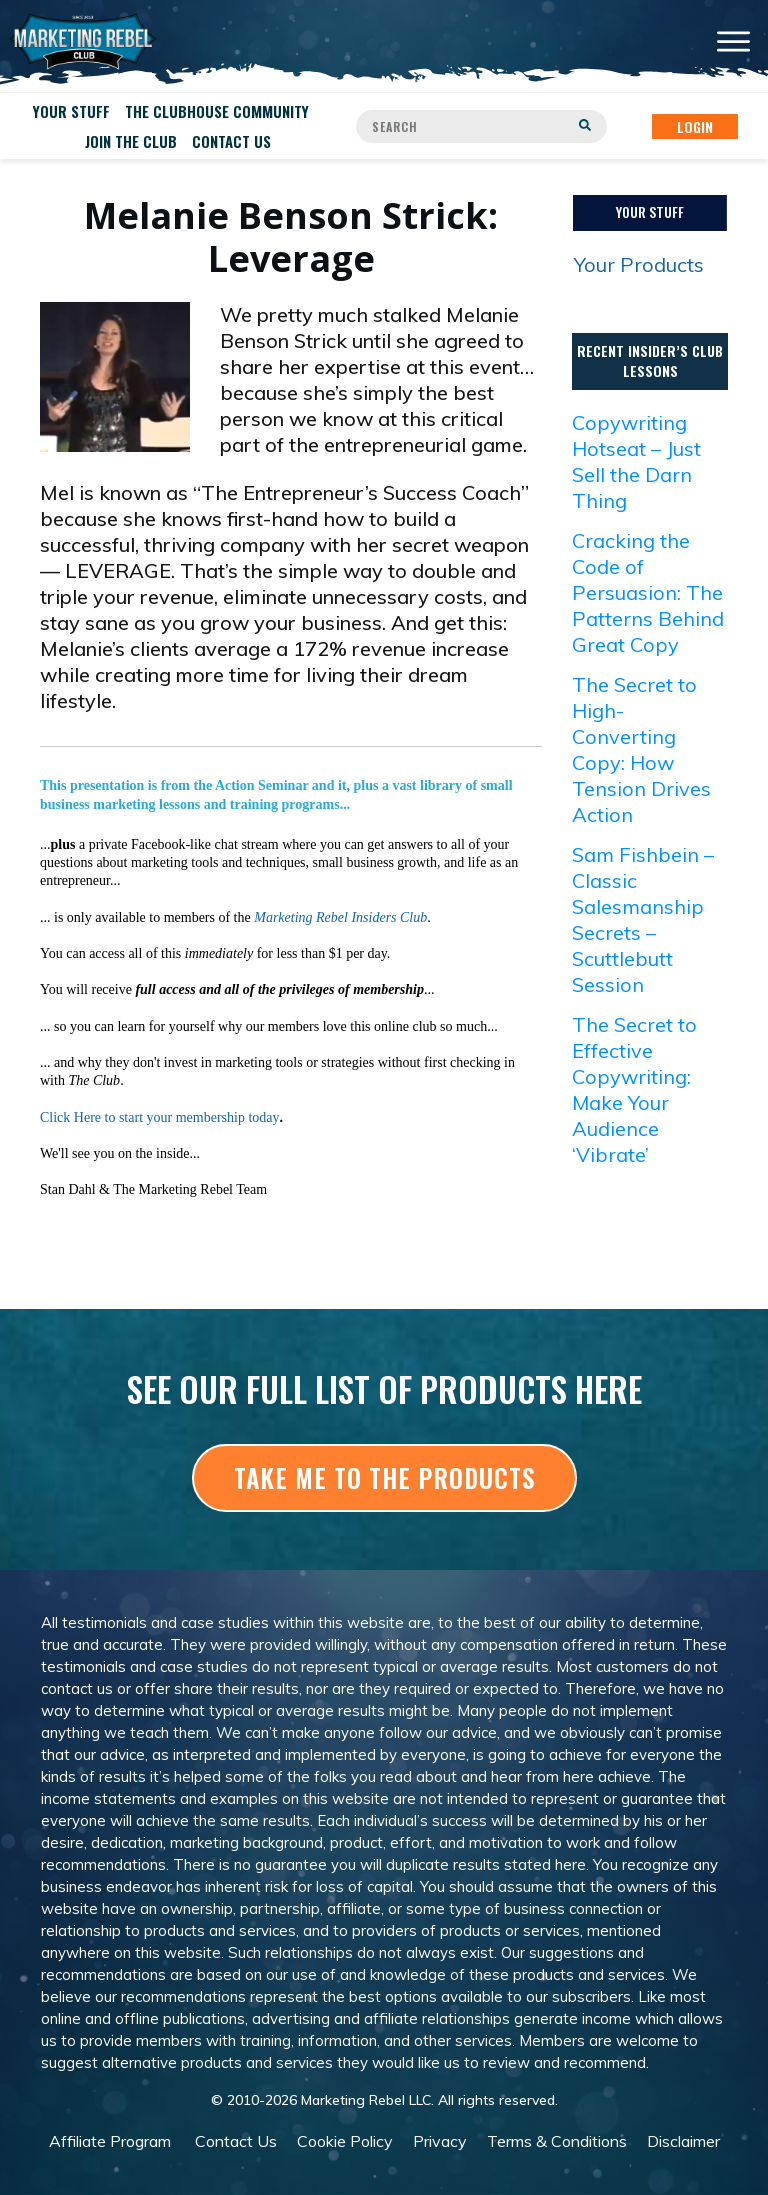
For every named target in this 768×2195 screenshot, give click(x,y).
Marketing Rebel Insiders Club (340, 917)
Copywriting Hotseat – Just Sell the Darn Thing (636, 461)
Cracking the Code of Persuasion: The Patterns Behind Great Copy (648, 592)
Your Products (639, 264)
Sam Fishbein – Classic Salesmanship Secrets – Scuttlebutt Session (643, 919)
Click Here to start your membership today (160, 1117)
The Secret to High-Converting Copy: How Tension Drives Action (641, 749)
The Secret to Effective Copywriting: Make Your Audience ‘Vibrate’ (634, 1089)
